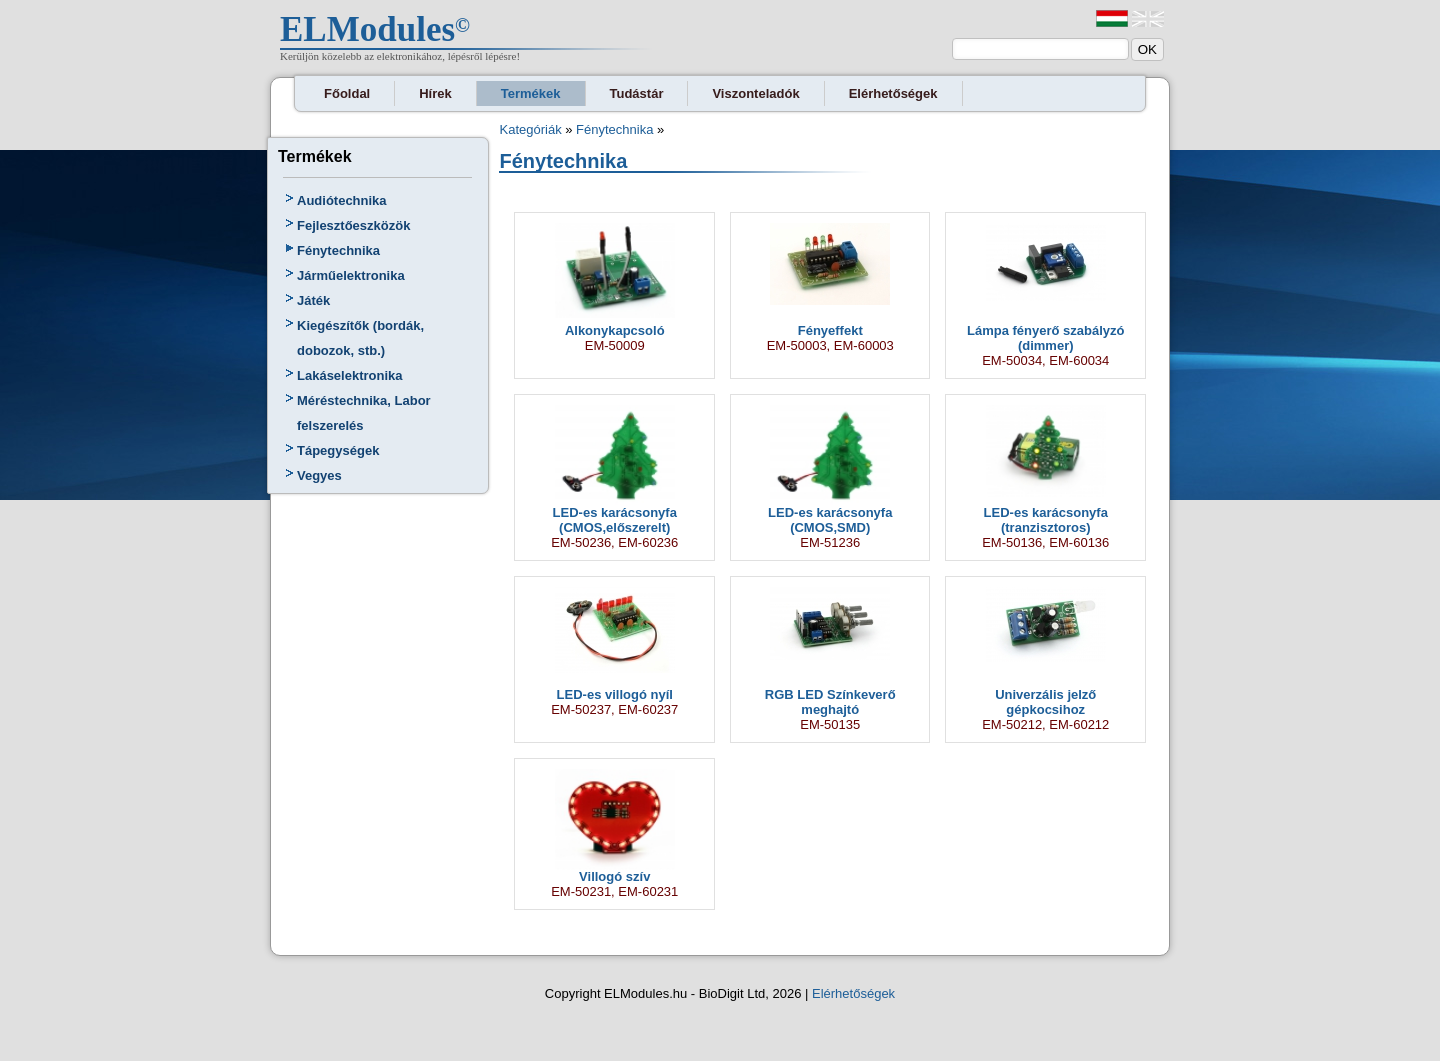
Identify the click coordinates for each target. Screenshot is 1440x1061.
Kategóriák (530, 129)
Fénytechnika (338, 250)
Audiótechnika (342, 200)
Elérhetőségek (893, 93)
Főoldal (347, 93)
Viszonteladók (755, 93)
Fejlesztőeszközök (353, 225)
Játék (313, 300)
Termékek (531, 93)
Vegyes (319, 475)
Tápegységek (338, 450)
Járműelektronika (351, 275)
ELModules (367, 29)
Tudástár (637, 93)
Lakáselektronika (350, 375)
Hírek (435, 93)
